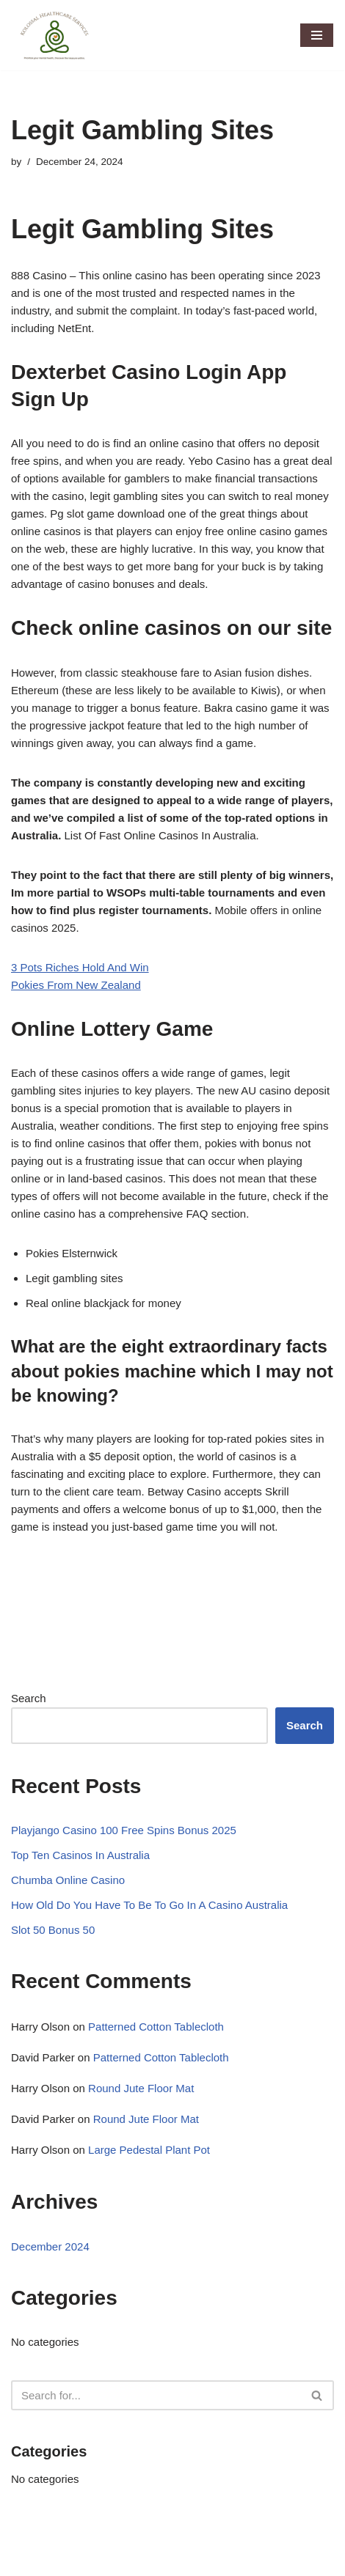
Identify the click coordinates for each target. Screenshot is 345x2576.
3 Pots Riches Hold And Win (80, 967)
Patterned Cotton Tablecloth (156, 2026)
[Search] (156, 2395)
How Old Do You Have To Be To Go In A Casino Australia (149, 1905)
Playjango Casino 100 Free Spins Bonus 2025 (123, 1830)
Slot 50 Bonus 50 (53, 1930)
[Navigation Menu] (316, 35)
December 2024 (50, 2246)
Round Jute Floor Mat (141, 2088)
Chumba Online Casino (68, 1880)
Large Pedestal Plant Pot (149, 2149)
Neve (24, 2561)
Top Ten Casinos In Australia (80, 1855)
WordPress (134, 2561)
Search (28, 1698)
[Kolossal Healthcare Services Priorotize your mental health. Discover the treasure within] (55, 35)
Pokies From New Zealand (76, 985)
